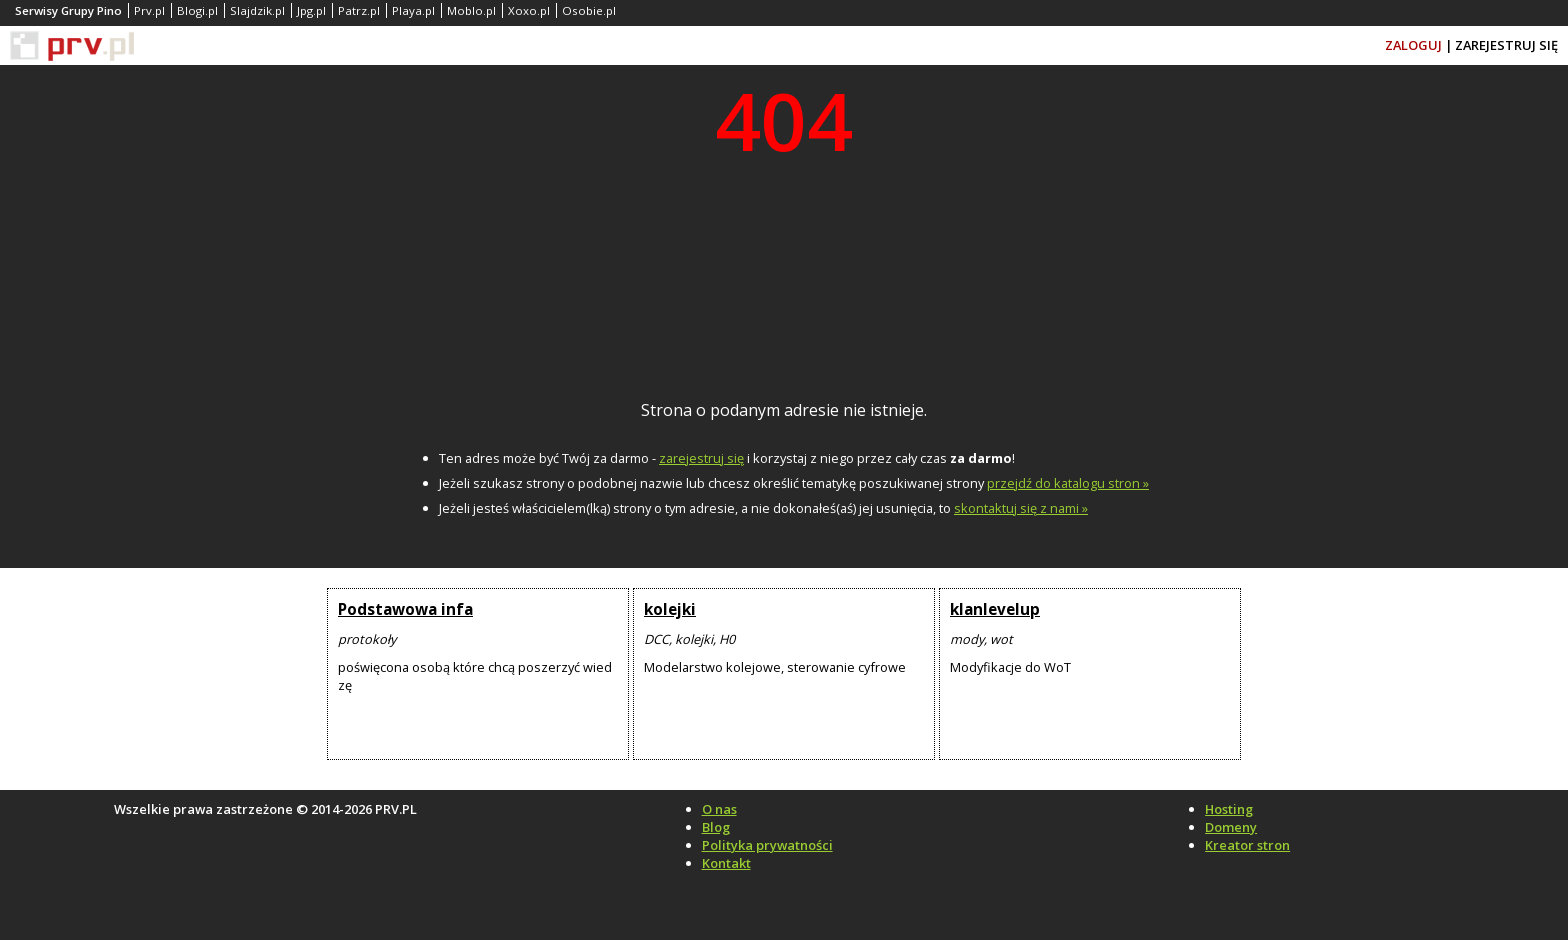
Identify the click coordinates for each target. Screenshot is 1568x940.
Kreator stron (1247, 845)
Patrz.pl (359, 10)
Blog (716, 827)
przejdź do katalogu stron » (1068, 483)
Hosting (1229, 809)
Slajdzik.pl (257, 10)
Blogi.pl (197, 10)
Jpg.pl (311, 10)
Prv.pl (149, 10)
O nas (719, 809)
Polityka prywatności (767, 845)
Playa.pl (413, 10)
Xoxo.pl (529, 10)
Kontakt (726, 863)
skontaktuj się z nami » (1021, 508)
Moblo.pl (471, 10)
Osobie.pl (589, 10)
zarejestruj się (701, 458)
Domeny (1231, 827)
